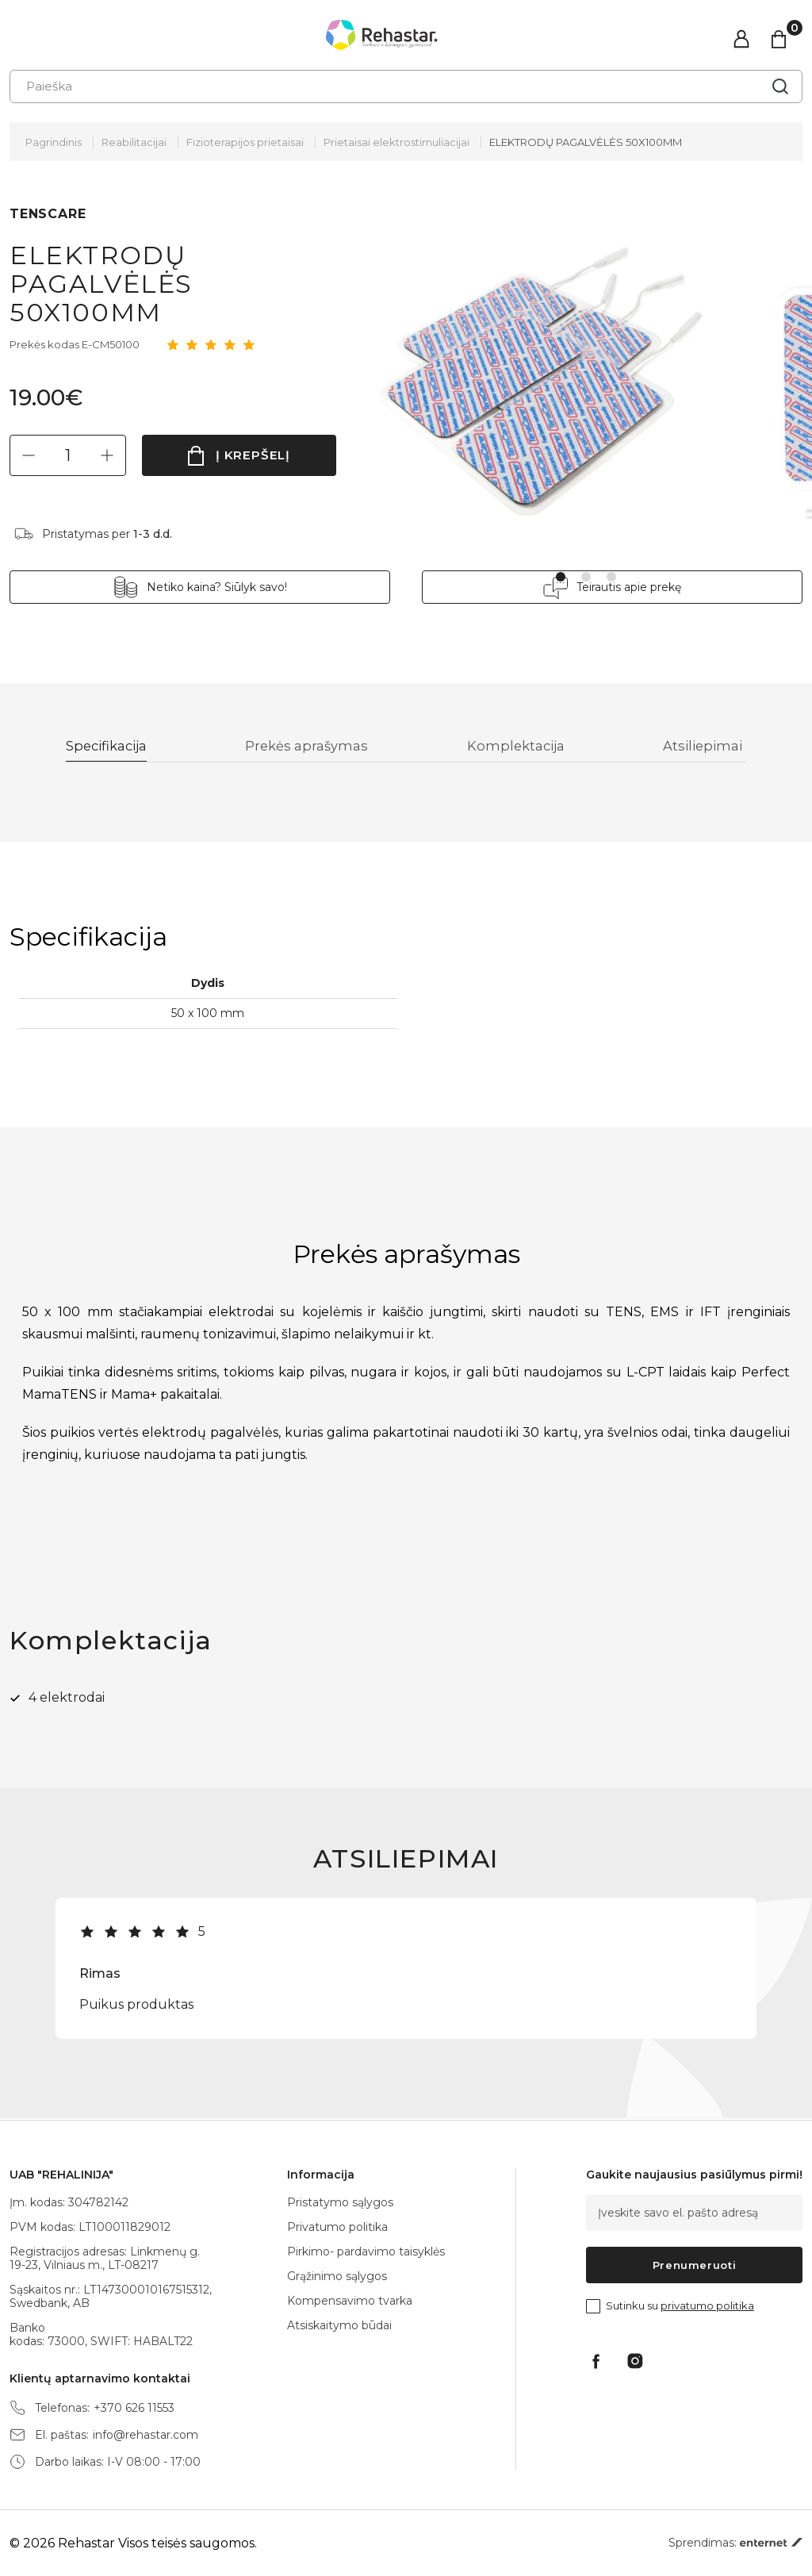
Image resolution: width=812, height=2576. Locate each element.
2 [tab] (586, 577)
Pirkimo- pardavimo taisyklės (366, 2251)
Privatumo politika (337, 2227)
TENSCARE (48, 213)
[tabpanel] (552, 375)
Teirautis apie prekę (628, 587)
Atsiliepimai (703, 747)
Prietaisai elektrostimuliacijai (396, 142)
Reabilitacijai (134, 142)
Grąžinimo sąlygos (337, 2276)
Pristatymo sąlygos (340, 2202)
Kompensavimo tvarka (349, 2301)
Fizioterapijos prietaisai (245, 142)
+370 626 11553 (134, 2408)
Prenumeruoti (695, 2265)
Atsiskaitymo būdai (339, 2325)
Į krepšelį (253, 455)
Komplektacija (519, 747)
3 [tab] (611, 577)
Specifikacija (110, 747)
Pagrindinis (53, 142)
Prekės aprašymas (311, 747)
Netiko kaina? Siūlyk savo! (217, 587)
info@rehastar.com (145, 2435)
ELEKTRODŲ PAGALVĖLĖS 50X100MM (585, 142)
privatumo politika (707, 2305)
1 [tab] (560, 577)
